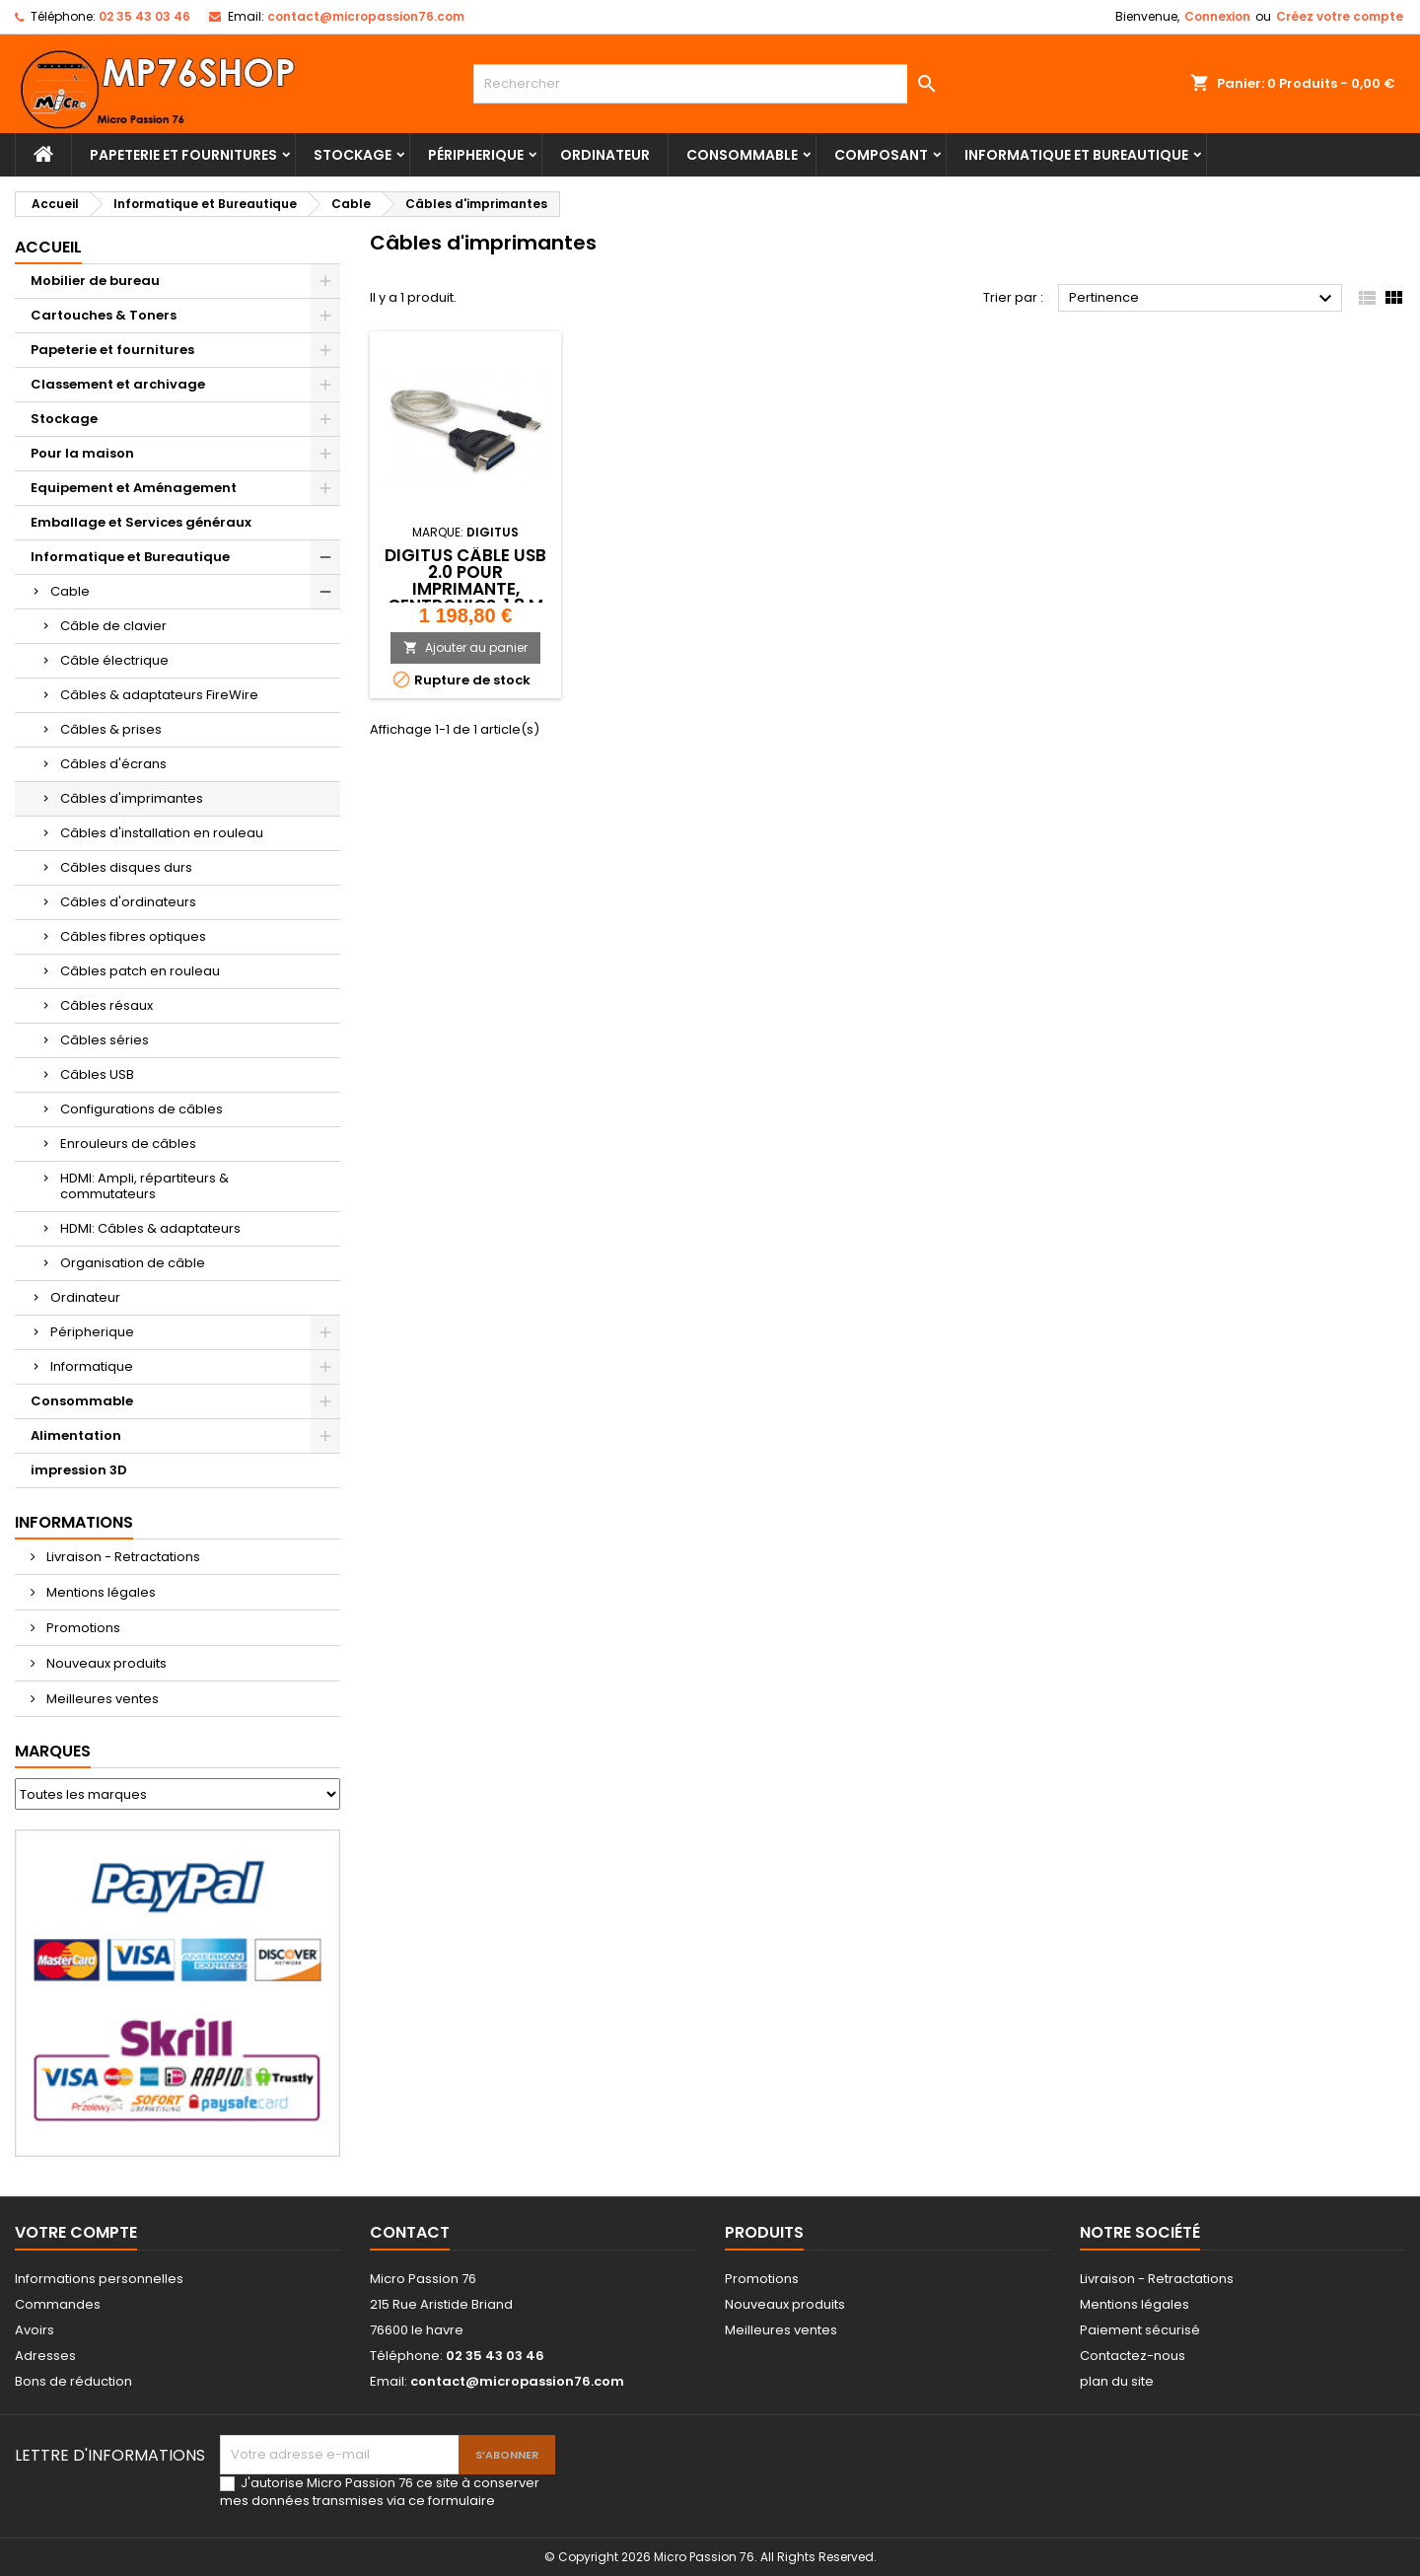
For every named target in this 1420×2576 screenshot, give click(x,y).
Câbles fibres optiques (133, 936)
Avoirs (34, 2330)
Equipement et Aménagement (134, 487)
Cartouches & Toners (104, 315)
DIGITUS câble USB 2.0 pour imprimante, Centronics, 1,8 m (465, 580)
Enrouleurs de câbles (128, 1143)
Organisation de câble (132, 1262)
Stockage (352, 155)
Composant (881, 155)
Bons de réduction (73, 2381)
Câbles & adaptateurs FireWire (159, 694)
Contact (410, 2232)
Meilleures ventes (101, 1698)
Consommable (742, 155)
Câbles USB (97, 1074)
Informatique (91, 1366)
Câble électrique (114, 660)
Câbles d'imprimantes (131, 798)
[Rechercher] (710, 84)
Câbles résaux (106, 1005)
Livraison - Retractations (121, 1556)
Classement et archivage (118, 384)
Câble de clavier (113, 625)
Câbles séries (104, 1040)
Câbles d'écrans (113, 763)
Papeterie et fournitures (183, 155)
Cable (70, 591)
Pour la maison (82, 453)
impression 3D (79, 1470)
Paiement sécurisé (1140, 2330)
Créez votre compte (1339, 16)
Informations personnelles (99, 2278)
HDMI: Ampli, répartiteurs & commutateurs (144, 1186)
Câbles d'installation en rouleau (161, 832)
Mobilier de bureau (95, 280)
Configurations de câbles (141, 1109)
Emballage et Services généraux (141, 522)
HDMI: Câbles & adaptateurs (150, 1228)
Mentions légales (99, 1592)
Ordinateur (605, 155)
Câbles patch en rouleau (140, 971)
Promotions (81, 1627)
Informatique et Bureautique (1076, 155)
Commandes (58, 2304)
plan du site (1117, 2381)
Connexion (1217, 16)
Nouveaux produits (105, 1663)
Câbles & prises (111, 729)
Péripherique (476, 155)
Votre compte (76, 2232)
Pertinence (1203, 299)
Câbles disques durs (126, 867)
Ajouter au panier (465, 647)
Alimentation (76, 1435)
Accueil (48, 247)
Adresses (45, 2355)
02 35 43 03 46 (144, 16)
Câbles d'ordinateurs (128, 902)
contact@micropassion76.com (365, 16)
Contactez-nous (1132, 2355)
